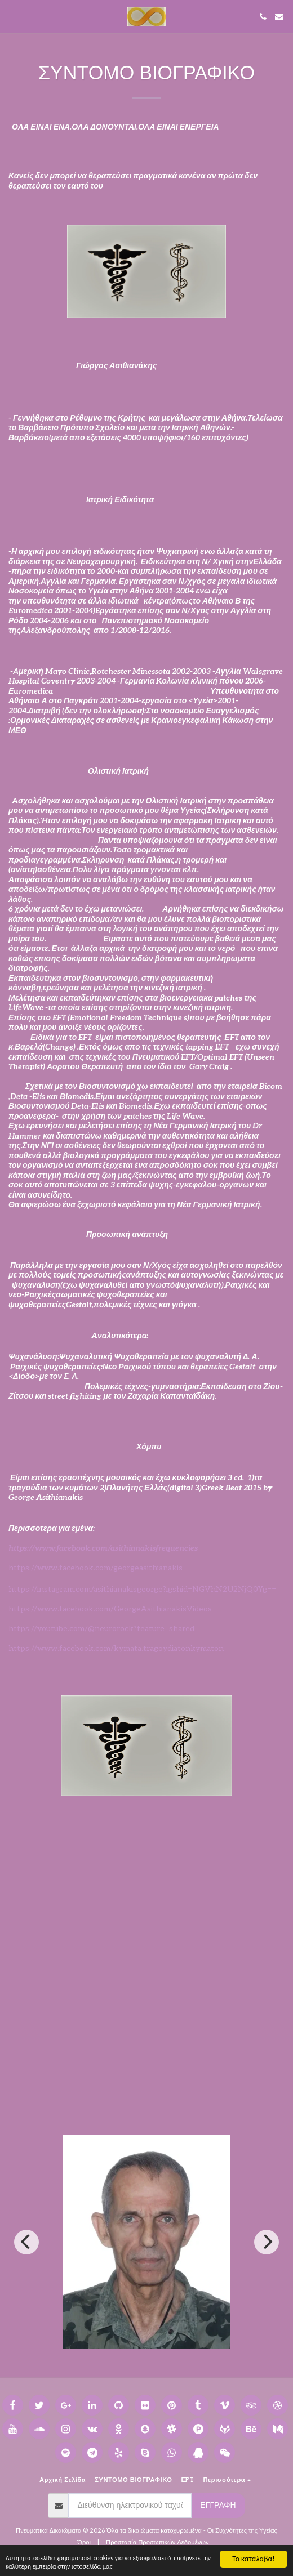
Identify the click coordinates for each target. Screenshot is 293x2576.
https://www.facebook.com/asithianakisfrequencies (103, 1548)
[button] (12, 16)
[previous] (26, 2242)
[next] (266, 2242)
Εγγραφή (218, 2505)
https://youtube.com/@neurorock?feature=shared (101, 1628)
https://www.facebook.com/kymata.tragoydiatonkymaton (116, 1648)
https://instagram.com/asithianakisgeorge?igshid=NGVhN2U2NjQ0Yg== (142, 1589)
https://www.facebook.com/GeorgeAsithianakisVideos (110, 1609)
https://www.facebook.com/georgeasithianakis (95, 1568)
